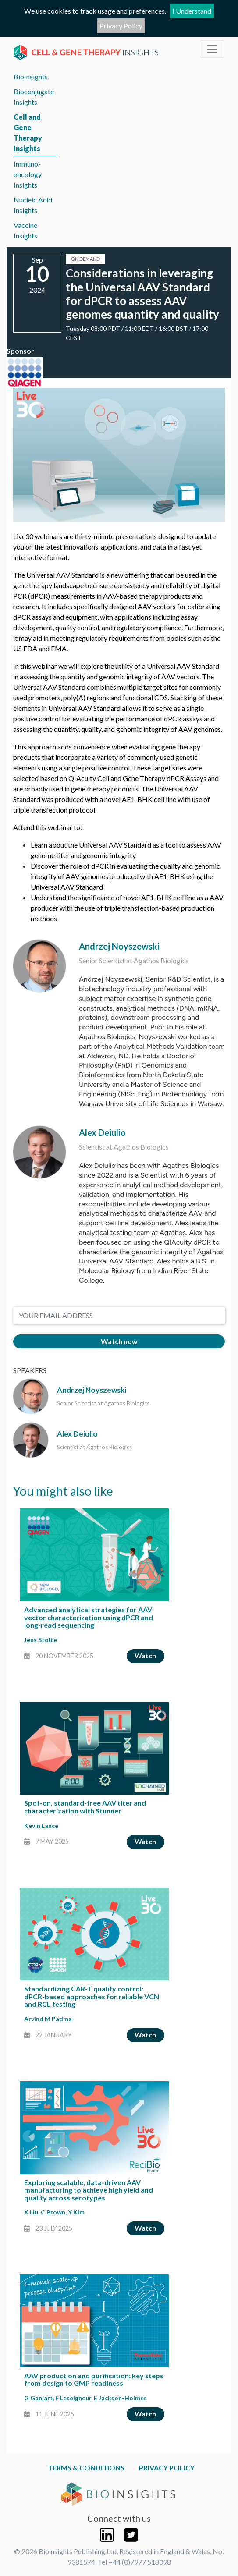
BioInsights (31, 76)
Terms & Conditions (86, 2467)
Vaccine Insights (25, 230)
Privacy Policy (120, 25)
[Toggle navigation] (212, 49)
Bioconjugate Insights (34, 96)
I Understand (191, 11)
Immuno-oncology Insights (28, 174)
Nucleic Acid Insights (33, 204)
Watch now (119, 1341)
